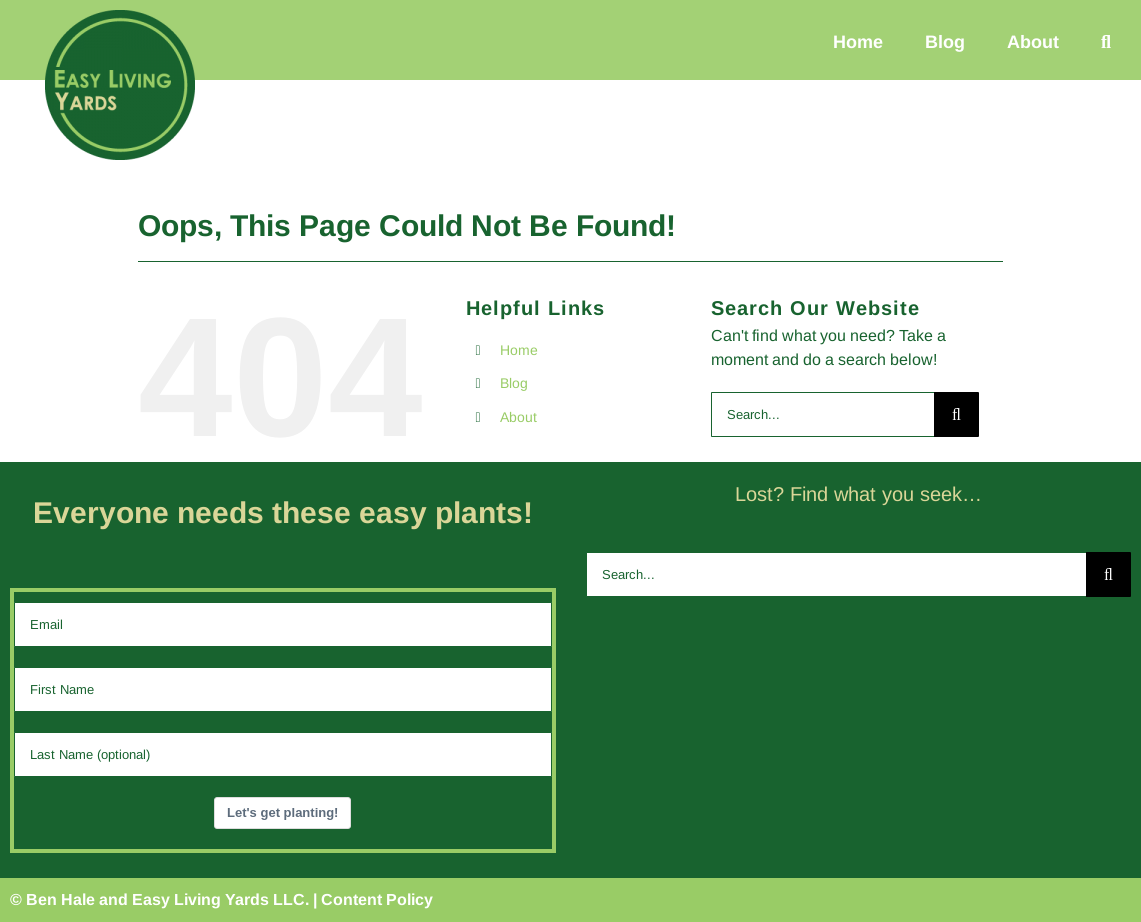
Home (519, 350)
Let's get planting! (282, 812)
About (518, 417)
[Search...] (822, 414)
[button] (1106, 41)
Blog (514, 383)
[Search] (956, 414)
